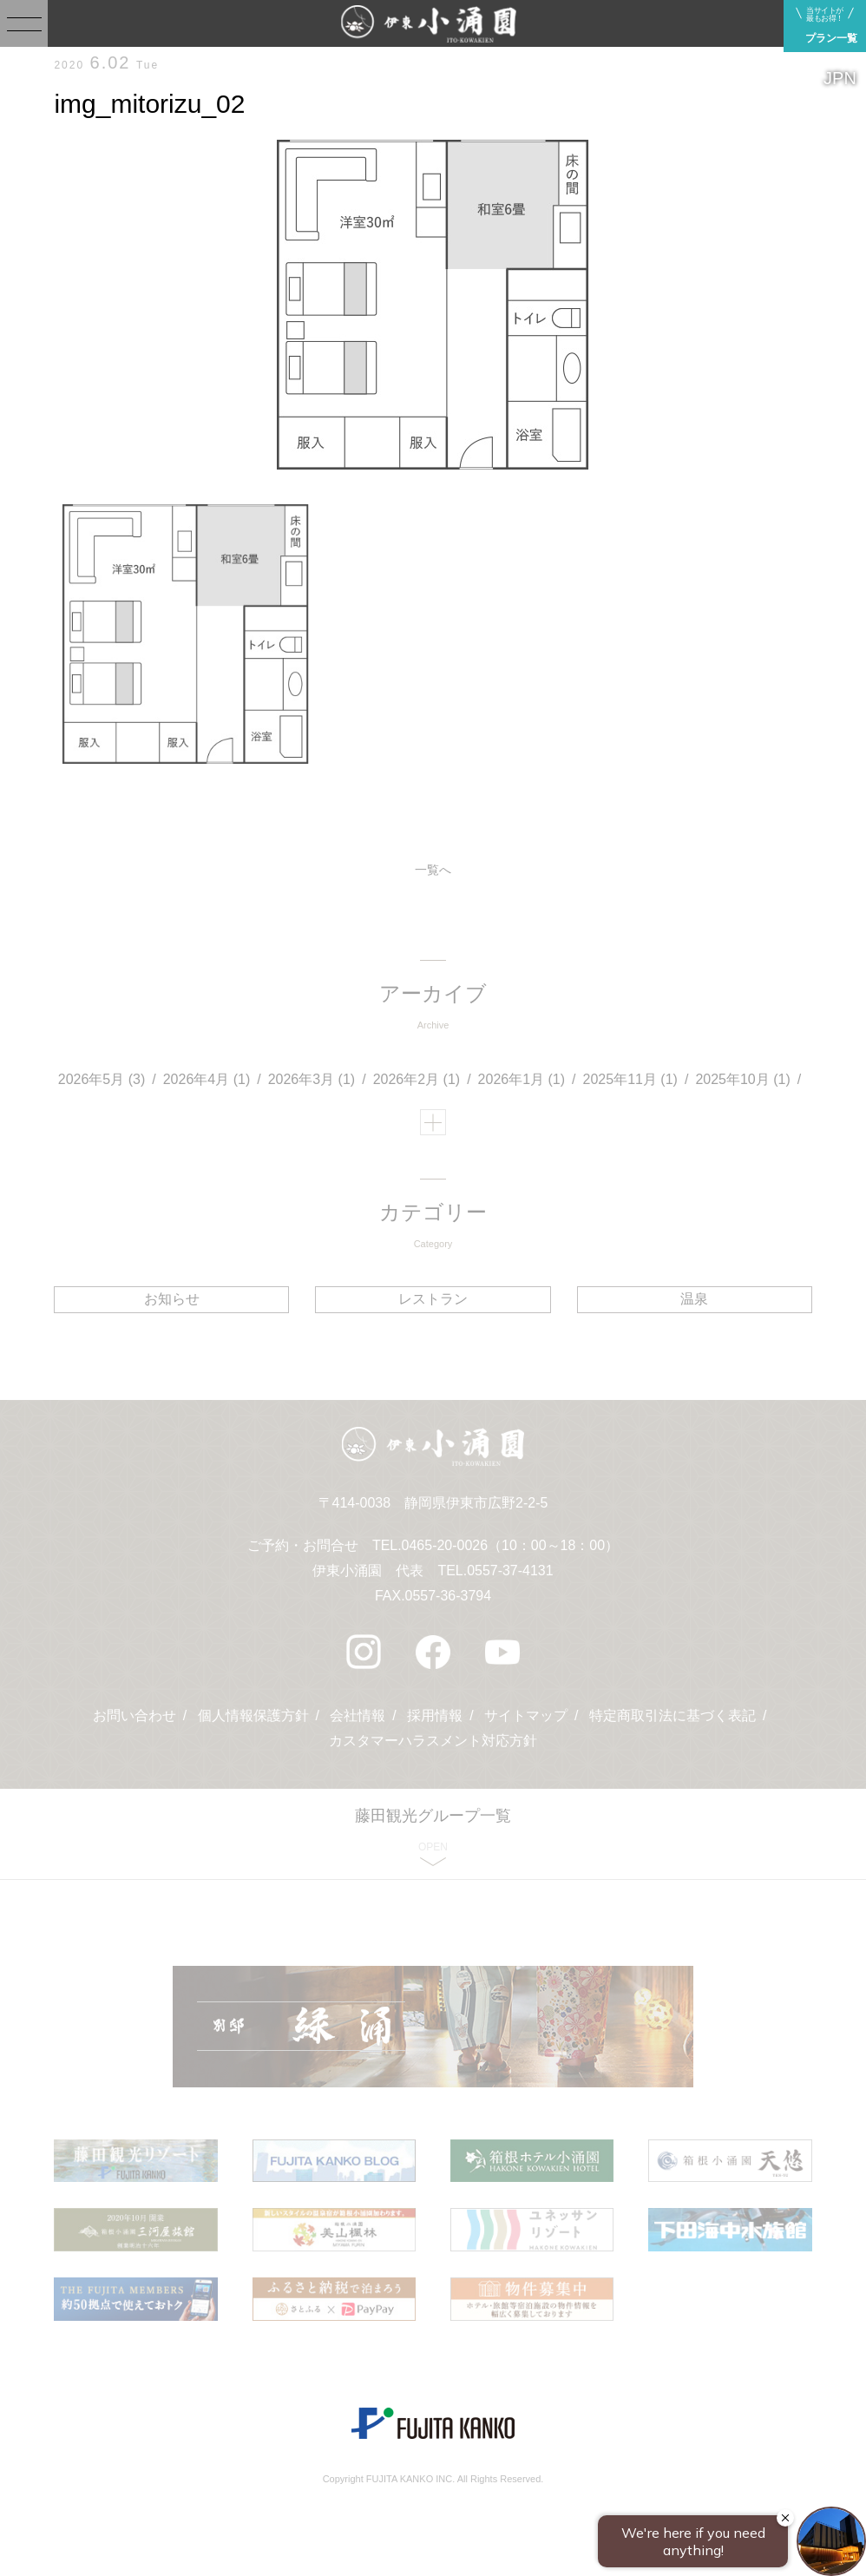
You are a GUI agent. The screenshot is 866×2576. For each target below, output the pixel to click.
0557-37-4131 (510, 1570)
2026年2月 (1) (417, 1079)
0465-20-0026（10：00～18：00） (510, 1545)
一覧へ (433, 870)
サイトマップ (525, 1716)
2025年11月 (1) (630, 1079)
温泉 (694, 1298)
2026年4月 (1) (207, 1079)
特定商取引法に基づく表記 (672, 1716)
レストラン (433, 1298)
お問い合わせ (134, 1716)
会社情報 (357, 1716)
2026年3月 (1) (312, 1079)
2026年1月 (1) (522, 1079)
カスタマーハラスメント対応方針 (433, 1740)
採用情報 (435, 1716)
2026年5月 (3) (102, 1079)
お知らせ (172, 1298)
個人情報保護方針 (252, 1716)
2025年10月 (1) (742, 1079)
